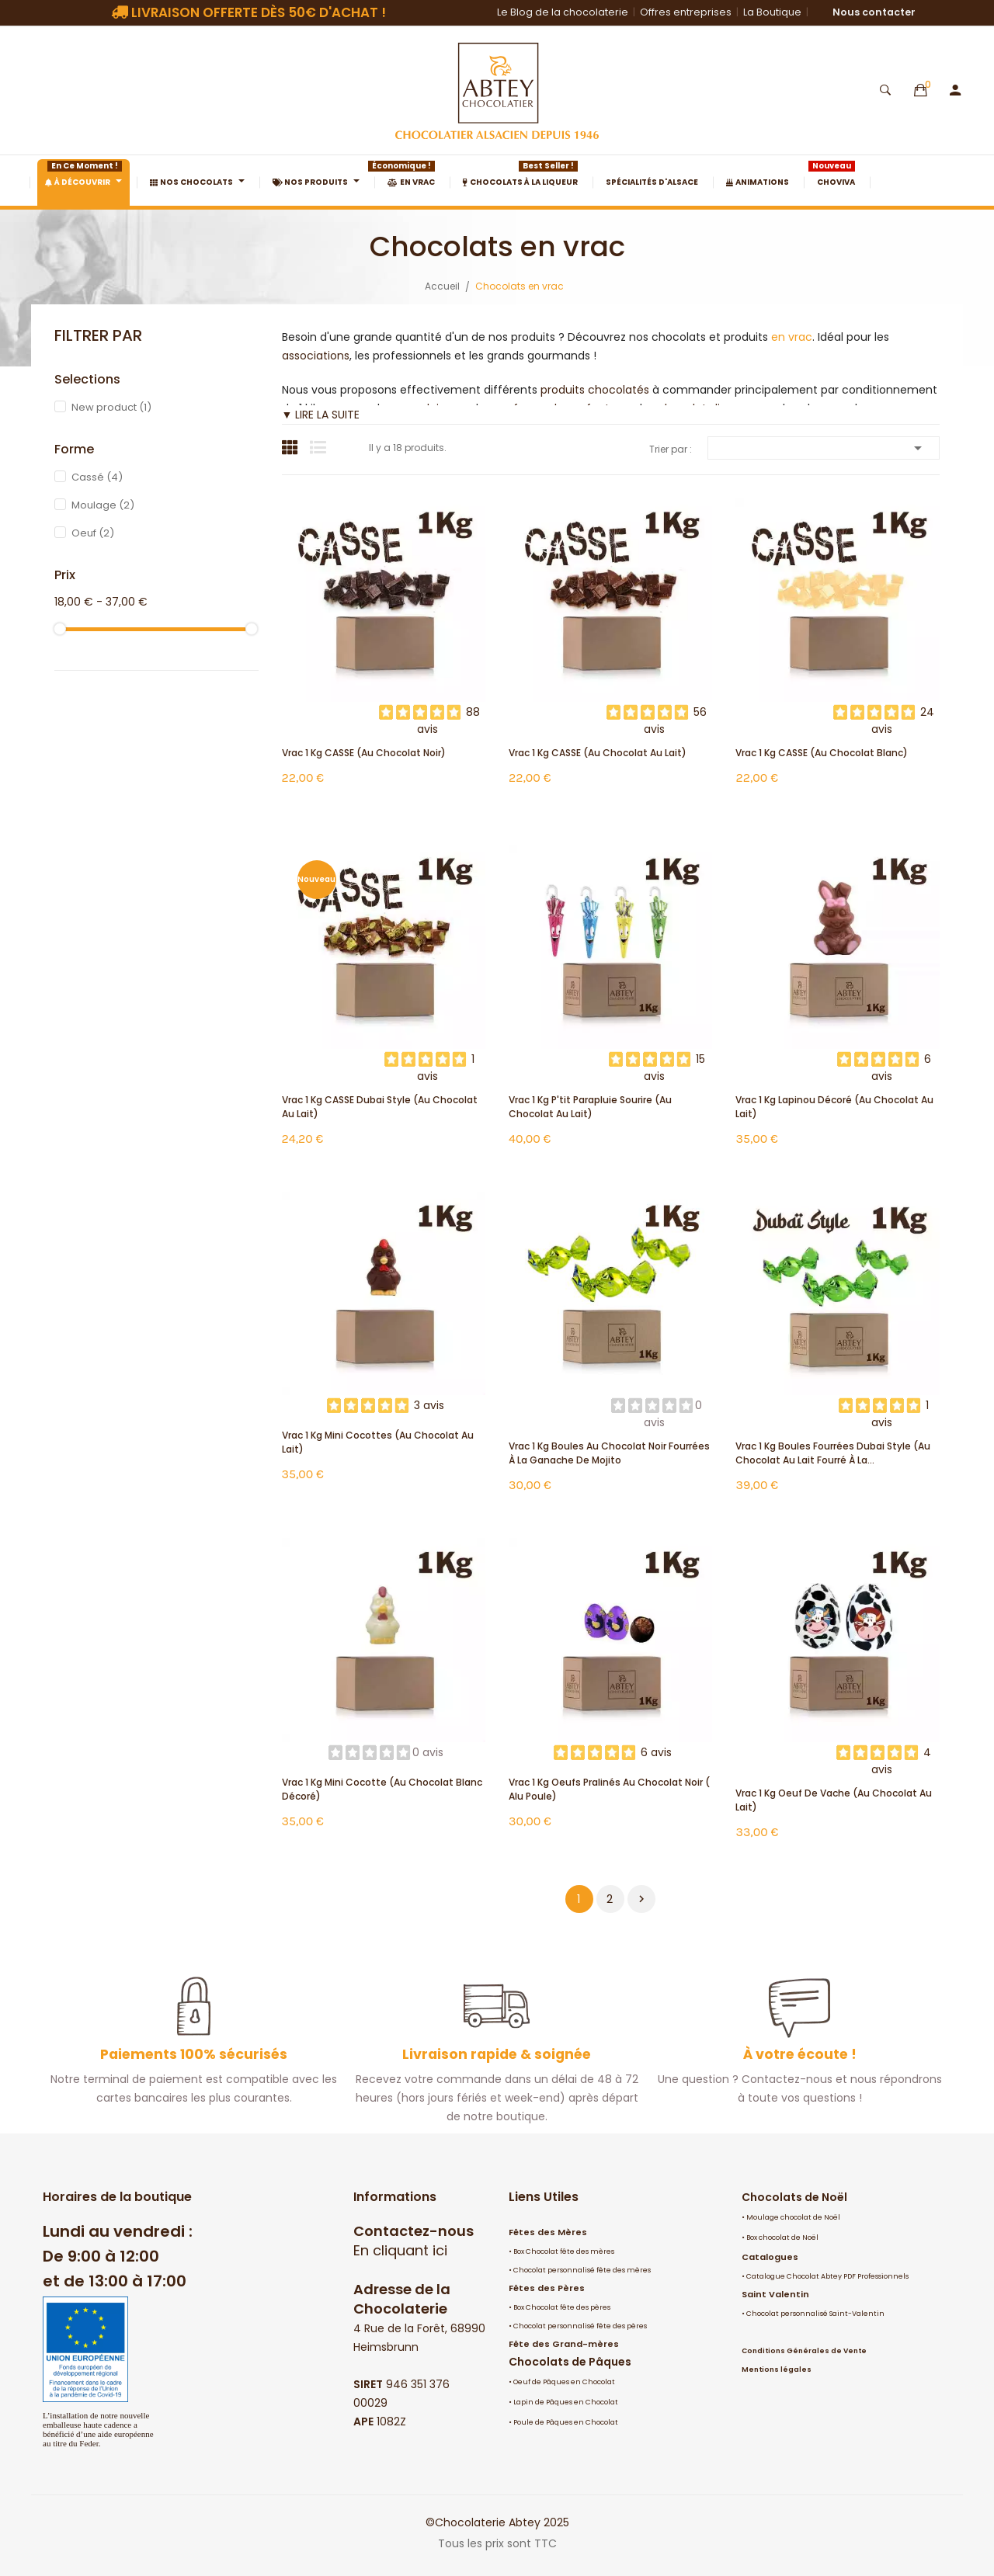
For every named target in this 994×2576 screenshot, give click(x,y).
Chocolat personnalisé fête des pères (580, 2326)
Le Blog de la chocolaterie (562, 12)
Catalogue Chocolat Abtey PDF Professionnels (827, 2276)
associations (315, 355)
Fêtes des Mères (548, 2232)
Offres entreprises (686, 12)
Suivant (641, 1899)
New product (111, 407)
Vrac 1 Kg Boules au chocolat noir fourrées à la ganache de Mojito (609, 1453)
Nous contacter (874, 12)
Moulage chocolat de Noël (793, 2217)
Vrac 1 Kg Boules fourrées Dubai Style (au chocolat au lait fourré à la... (832, 1453)
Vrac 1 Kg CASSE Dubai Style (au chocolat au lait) (380, 1106)
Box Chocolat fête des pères (561, 2307)
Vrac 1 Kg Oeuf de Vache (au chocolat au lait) (833, 1800)
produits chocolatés (594, 390)
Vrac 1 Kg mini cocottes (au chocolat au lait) (378, 1442)
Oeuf (92, 533)
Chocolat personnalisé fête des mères (582, 2270)
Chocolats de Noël (794, 2197)
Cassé (97, 477)
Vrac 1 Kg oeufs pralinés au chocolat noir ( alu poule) (609, 1789)
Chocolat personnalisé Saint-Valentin (815, 2313)
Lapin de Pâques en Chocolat (565, 2402)
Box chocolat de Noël (782, 2237)
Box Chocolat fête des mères (563, 2251)
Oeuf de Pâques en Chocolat (564, 2382)
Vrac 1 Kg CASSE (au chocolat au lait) (597, 752)
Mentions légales (777, 2369)
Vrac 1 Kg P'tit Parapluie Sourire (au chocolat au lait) (590, 1106)
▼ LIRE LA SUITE (321, 414)
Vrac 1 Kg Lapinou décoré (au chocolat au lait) (834, 1106)
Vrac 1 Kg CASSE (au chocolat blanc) (821, 752)
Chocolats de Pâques (570, 2361)
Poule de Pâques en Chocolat (565, 2422)
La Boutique (772, 12)
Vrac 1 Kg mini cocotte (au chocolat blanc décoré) (382, 1789)
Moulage (102, 505)
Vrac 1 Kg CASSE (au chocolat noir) (364, 752)
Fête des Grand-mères (564, 2344)
